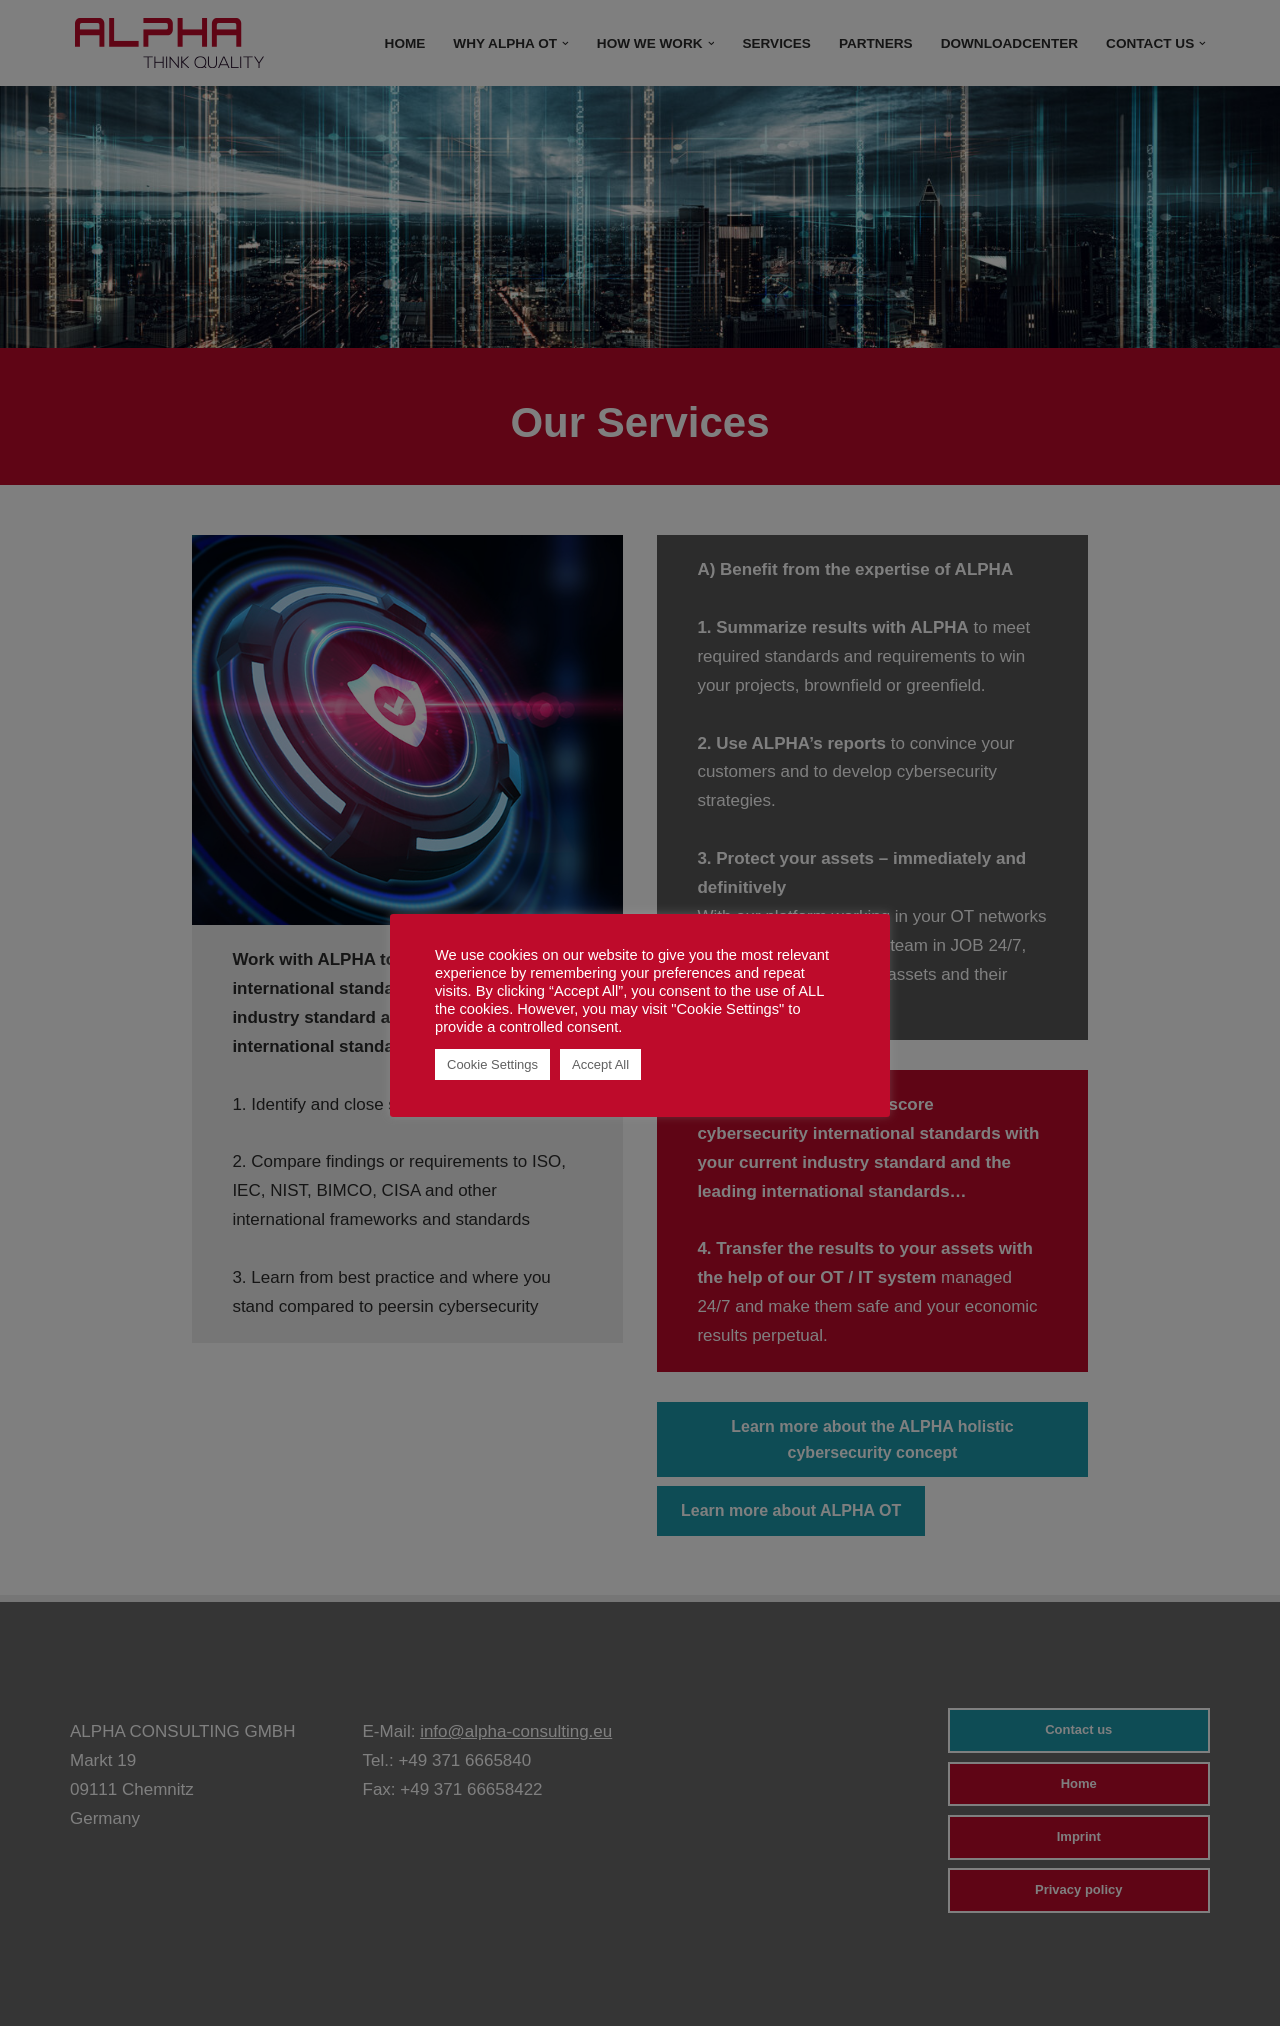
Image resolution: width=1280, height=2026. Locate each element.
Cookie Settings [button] (492, 1064)
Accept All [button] (600, 1064)
